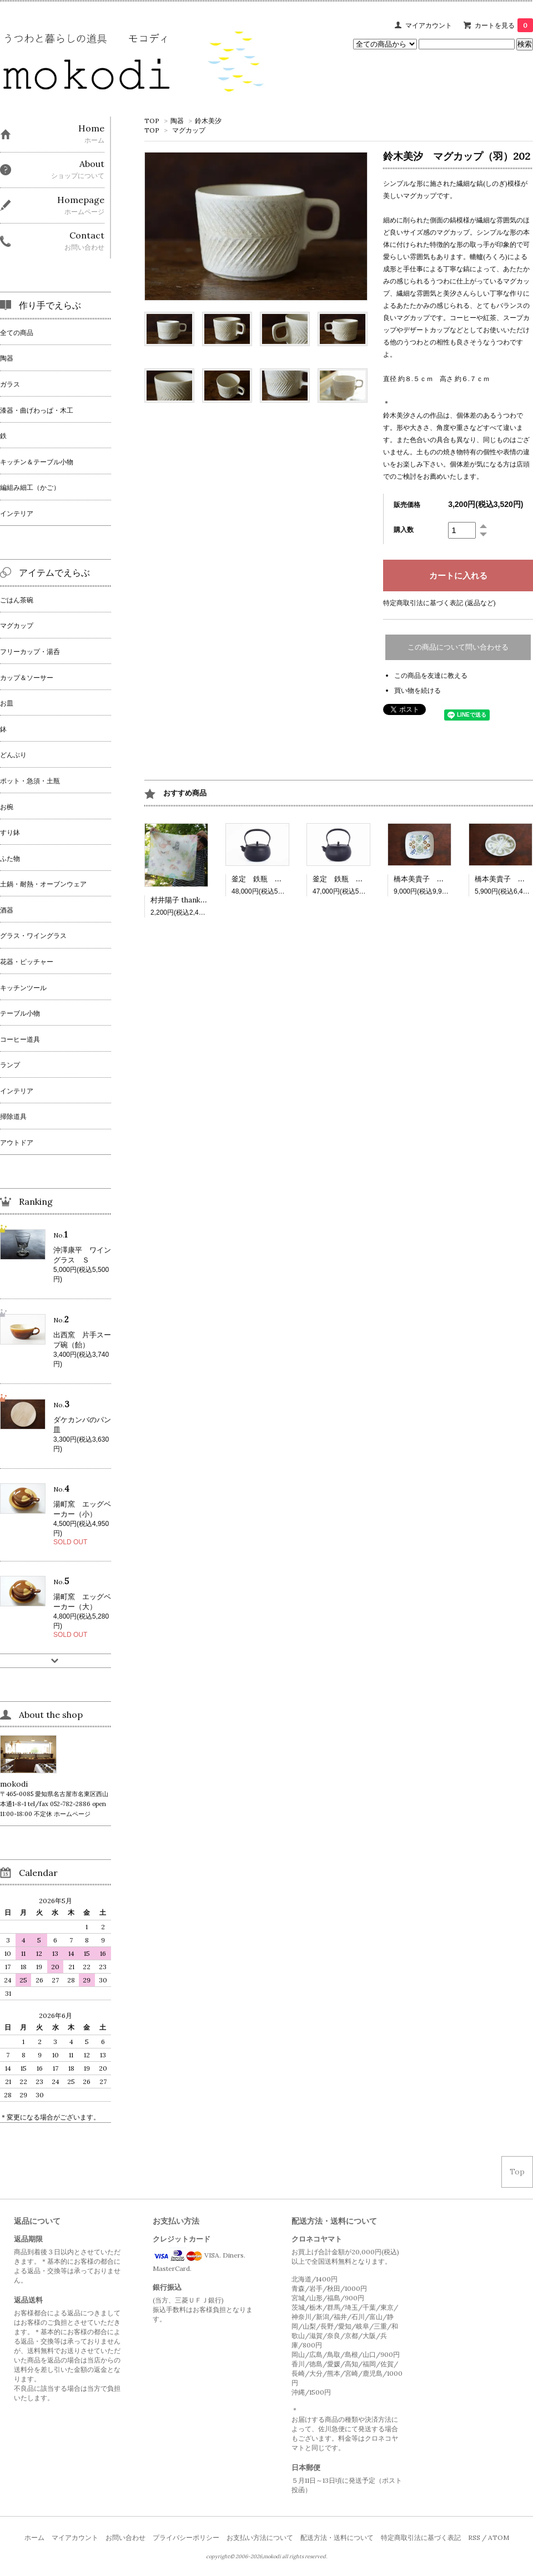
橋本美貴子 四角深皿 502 (439, 879)
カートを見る (504, 25)
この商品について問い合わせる (458, 647)
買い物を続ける (417, 690)
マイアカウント (428, 25)
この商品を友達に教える (430, 675)
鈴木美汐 (208, 120)
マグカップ (188, 130)
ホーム (34, 2537)
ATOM (498, 2537)
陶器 (177, 120)
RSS (474, 2537)
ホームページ (72, 1814)
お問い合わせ (125, 2537)
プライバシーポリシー (186, 2537)
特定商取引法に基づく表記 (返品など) (439, 603)
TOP (151, 120)
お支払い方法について (260, 2537)
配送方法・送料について (337, 2537)
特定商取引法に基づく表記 (421, 2537)
